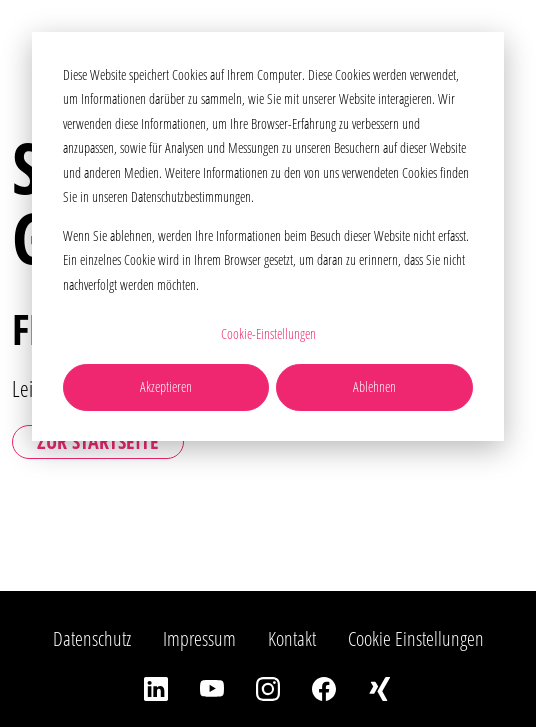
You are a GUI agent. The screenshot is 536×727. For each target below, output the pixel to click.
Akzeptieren (166, 386)
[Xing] (380, 687)
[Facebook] (324, 687)
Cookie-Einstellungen (268, 333)
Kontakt (292, 638)
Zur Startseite (98, 441)
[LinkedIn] (156, 687)
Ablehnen (374, 386)
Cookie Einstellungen (416, 638)
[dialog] (268, 236)
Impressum (199, 638)
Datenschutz (92, 638)
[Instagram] (268, 687)
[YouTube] (212, 687)
